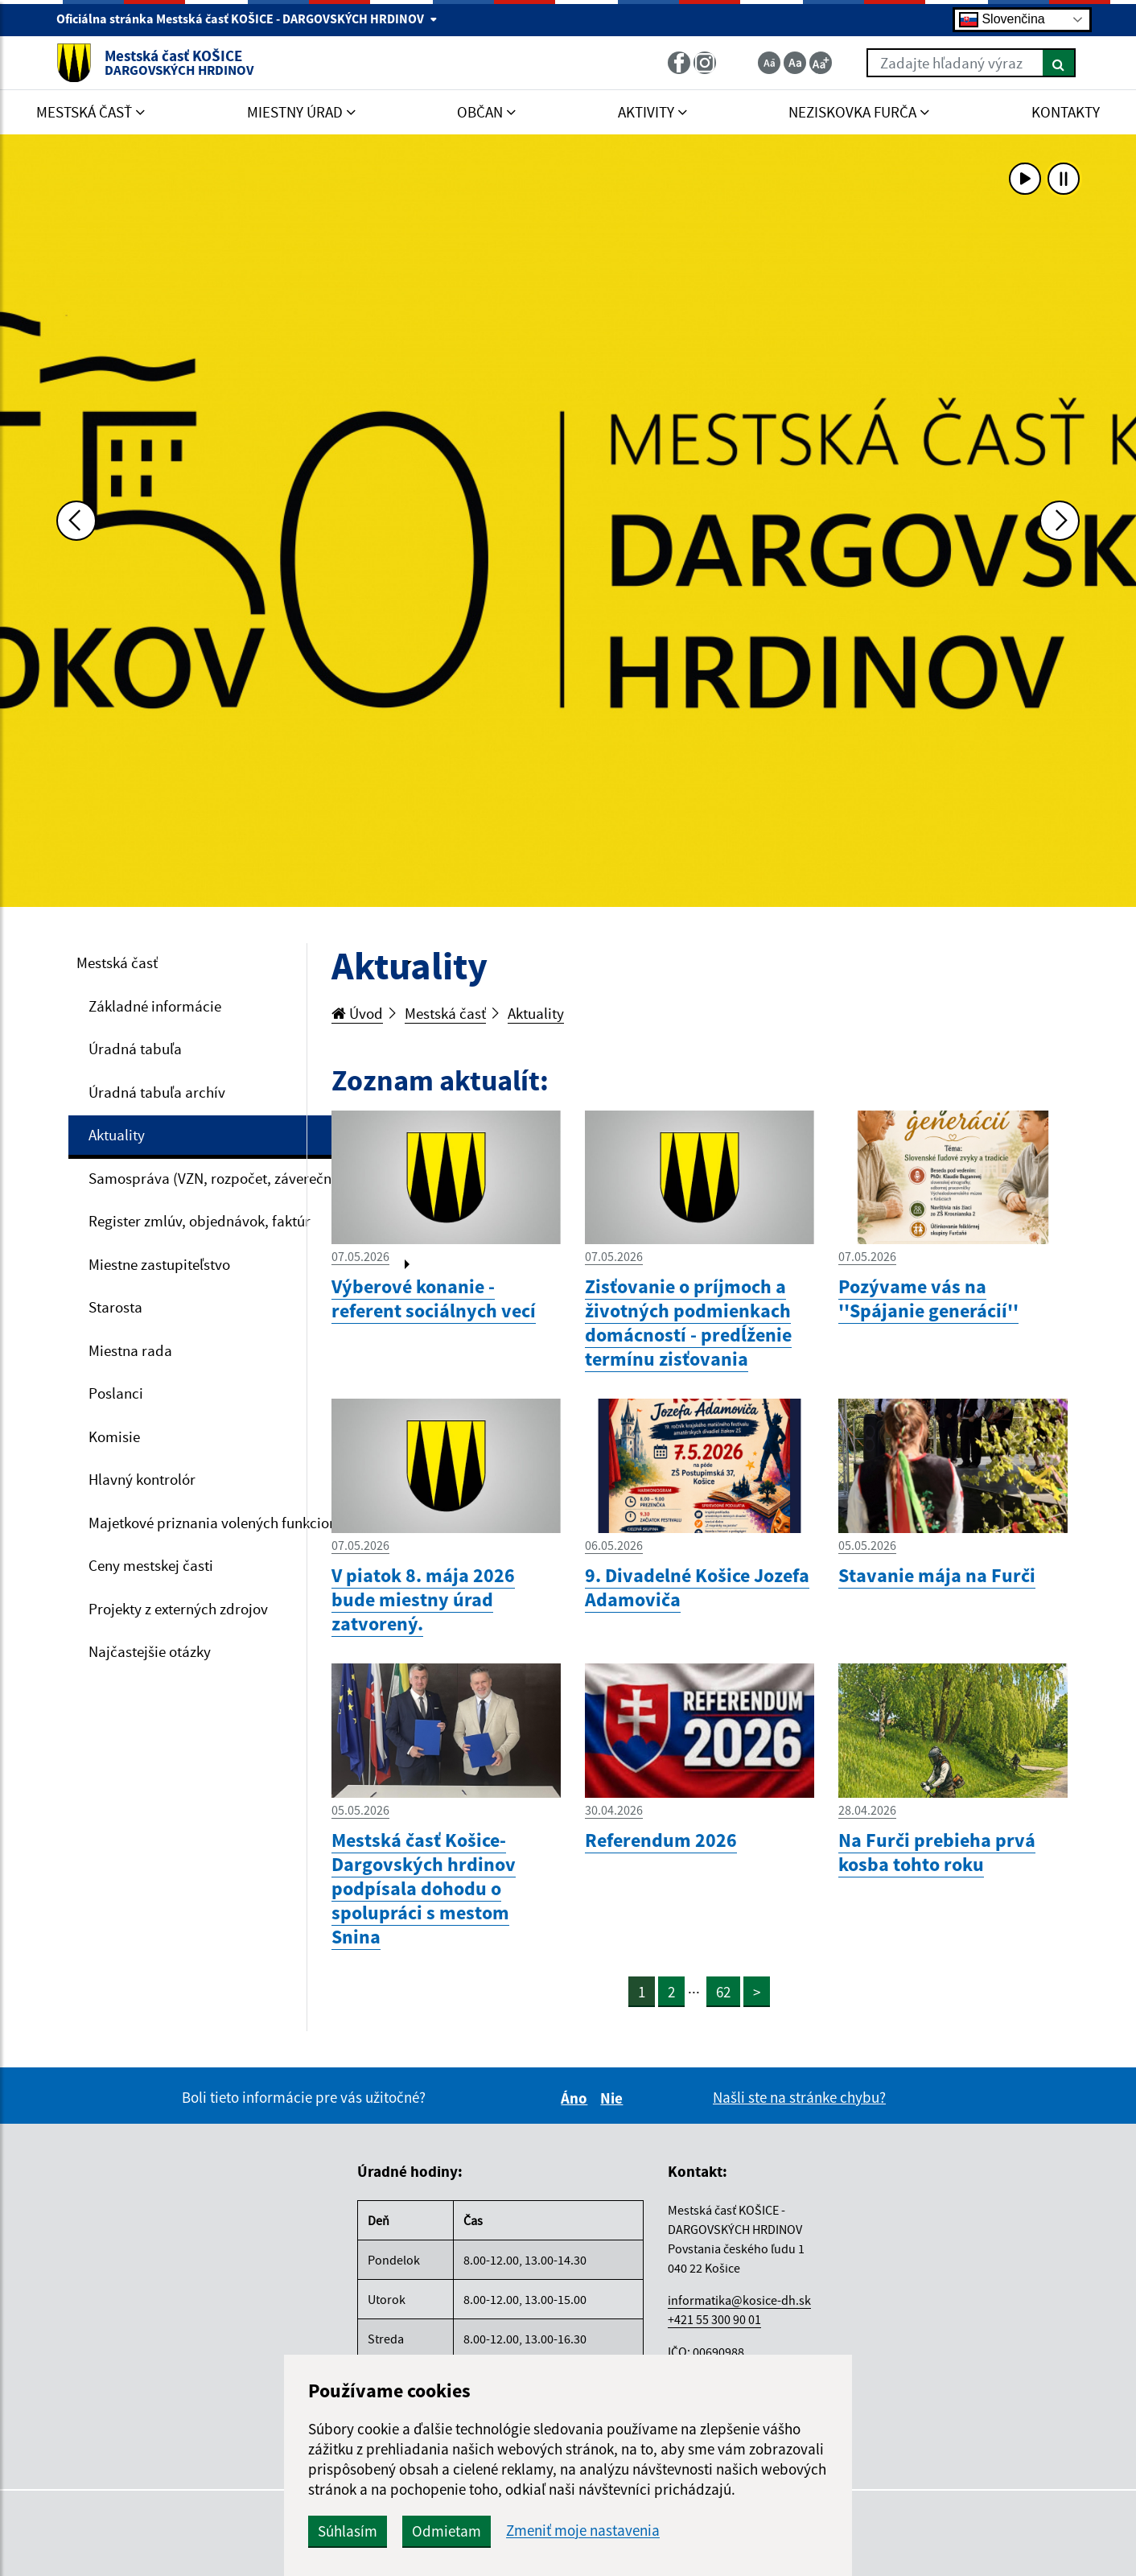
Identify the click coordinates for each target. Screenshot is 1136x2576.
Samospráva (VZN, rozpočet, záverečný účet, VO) (244, 1178)
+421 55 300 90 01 (714, 2319)
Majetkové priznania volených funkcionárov (227, 1522)
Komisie (114, 1436)
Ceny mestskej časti (150, 1565)
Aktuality (116, 1134)
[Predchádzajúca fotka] (76, 521)
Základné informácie (154, 1006)
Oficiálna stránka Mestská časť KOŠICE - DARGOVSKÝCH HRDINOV (247, 18)
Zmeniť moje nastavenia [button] (583, 2530)
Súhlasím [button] (347, 2531)
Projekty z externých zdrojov (178, 1608)
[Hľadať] (1059, 62)
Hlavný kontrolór (142, 1479)
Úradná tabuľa (135, 1048)
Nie (614, 2098)
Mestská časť (117, 962)
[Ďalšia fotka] (1059, 521)
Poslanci (115, 1393)
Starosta (115, 1307)
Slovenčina (1002, 19)
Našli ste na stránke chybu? (799, 2097)
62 (723, 1991)
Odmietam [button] (446, 2531)
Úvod (357, 1013)
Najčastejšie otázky (149, 1651)
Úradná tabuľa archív (156, 1092)
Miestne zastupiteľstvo (159, 1264)
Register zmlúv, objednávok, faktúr (199, 1220)
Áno (576, 2098)
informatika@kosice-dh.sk (739, 2300)
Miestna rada (130, 1350)
